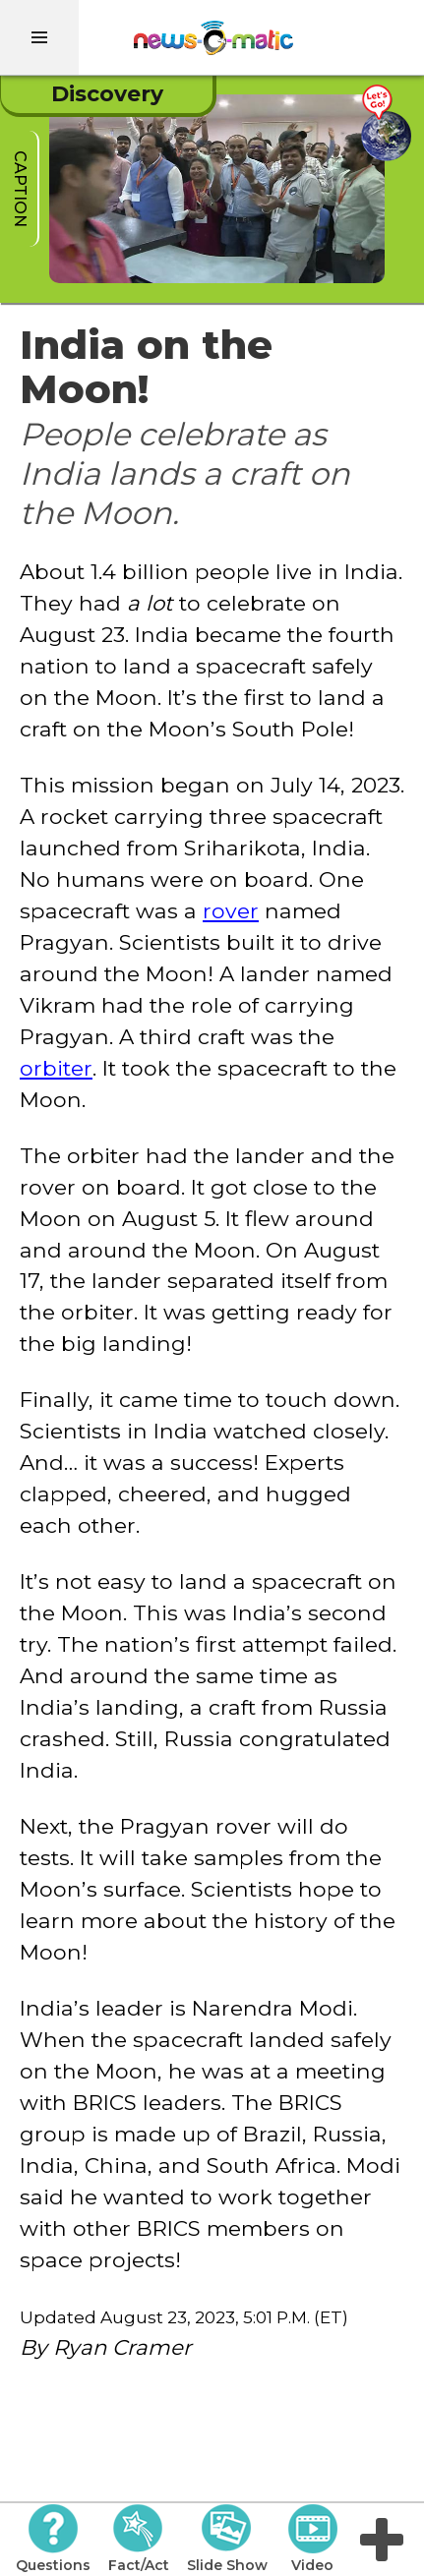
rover (231, 910)
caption (20, 188)
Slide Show (227, 2538)
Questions (53, 2538)
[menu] (39, 37)
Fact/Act (138, 2538)
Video (312, 2538)
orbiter (56, 1068)
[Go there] (385, 123)
